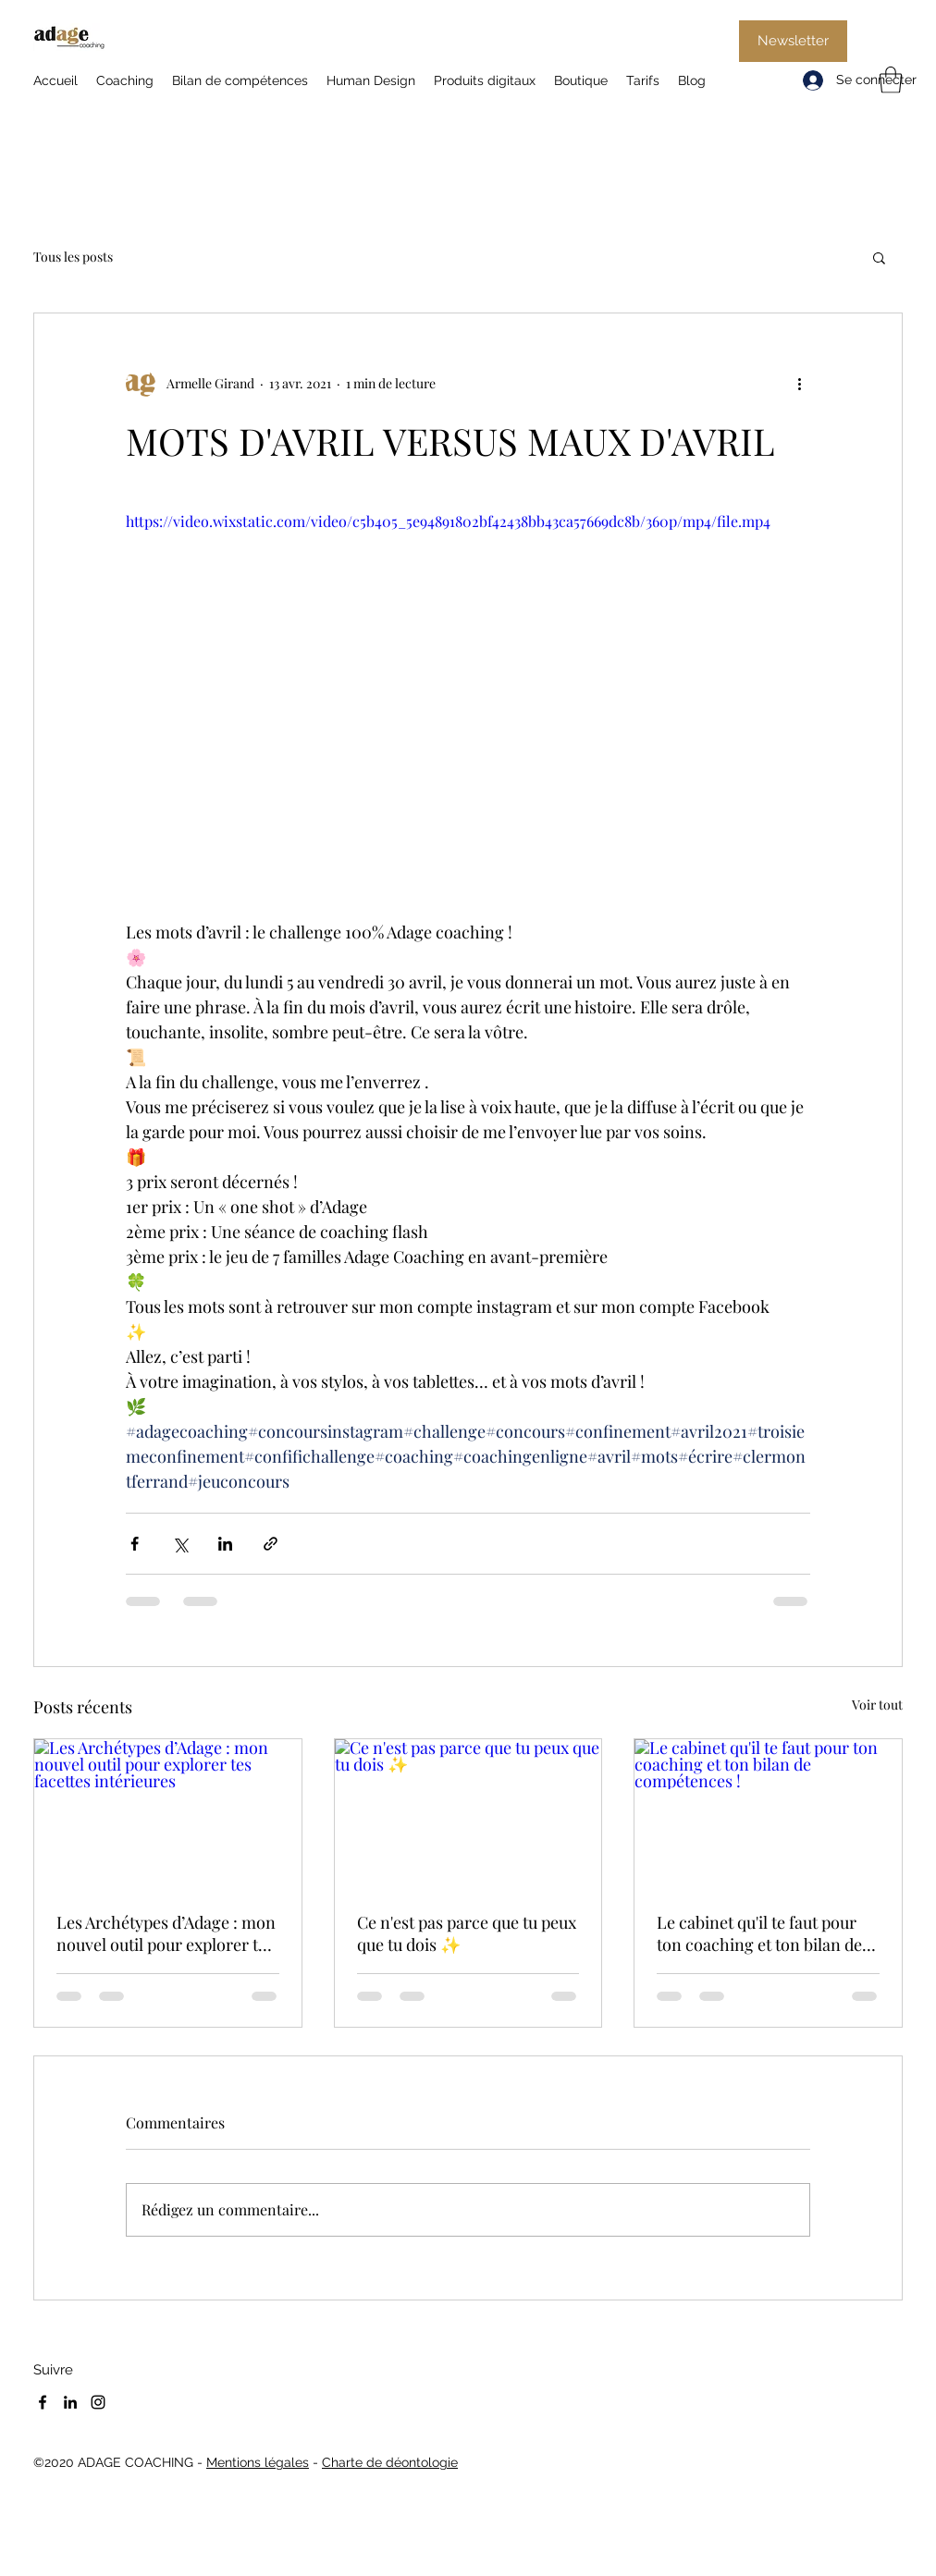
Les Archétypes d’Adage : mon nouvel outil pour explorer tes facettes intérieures (166, 1933)
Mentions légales (257, 2462)
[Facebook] (42, 2402)
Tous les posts (73, 256)
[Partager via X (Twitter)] (180, 1543)
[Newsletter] (793, 41)
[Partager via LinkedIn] (225, 1543)
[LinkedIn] (70, 2402)
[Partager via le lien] (270, 1543)
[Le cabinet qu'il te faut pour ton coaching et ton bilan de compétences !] (768, 1814)
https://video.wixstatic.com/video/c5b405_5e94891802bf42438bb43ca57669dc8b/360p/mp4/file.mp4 (448, 521)
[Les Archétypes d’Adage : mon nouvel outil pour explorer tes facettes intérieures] (168, 1814)
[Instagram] (98, 2402)
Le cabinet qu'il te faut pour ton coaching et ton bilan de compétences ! (759, 1933)
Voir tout (877, 1704)
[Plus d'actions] (799, 384)
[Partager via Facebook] (134, 1543)
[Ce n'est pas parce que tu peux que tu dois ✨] (468, 1814)
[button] (891, 80)
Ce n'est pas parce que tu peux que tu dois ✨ (466, 1933)
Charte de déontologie (390, 2462)
